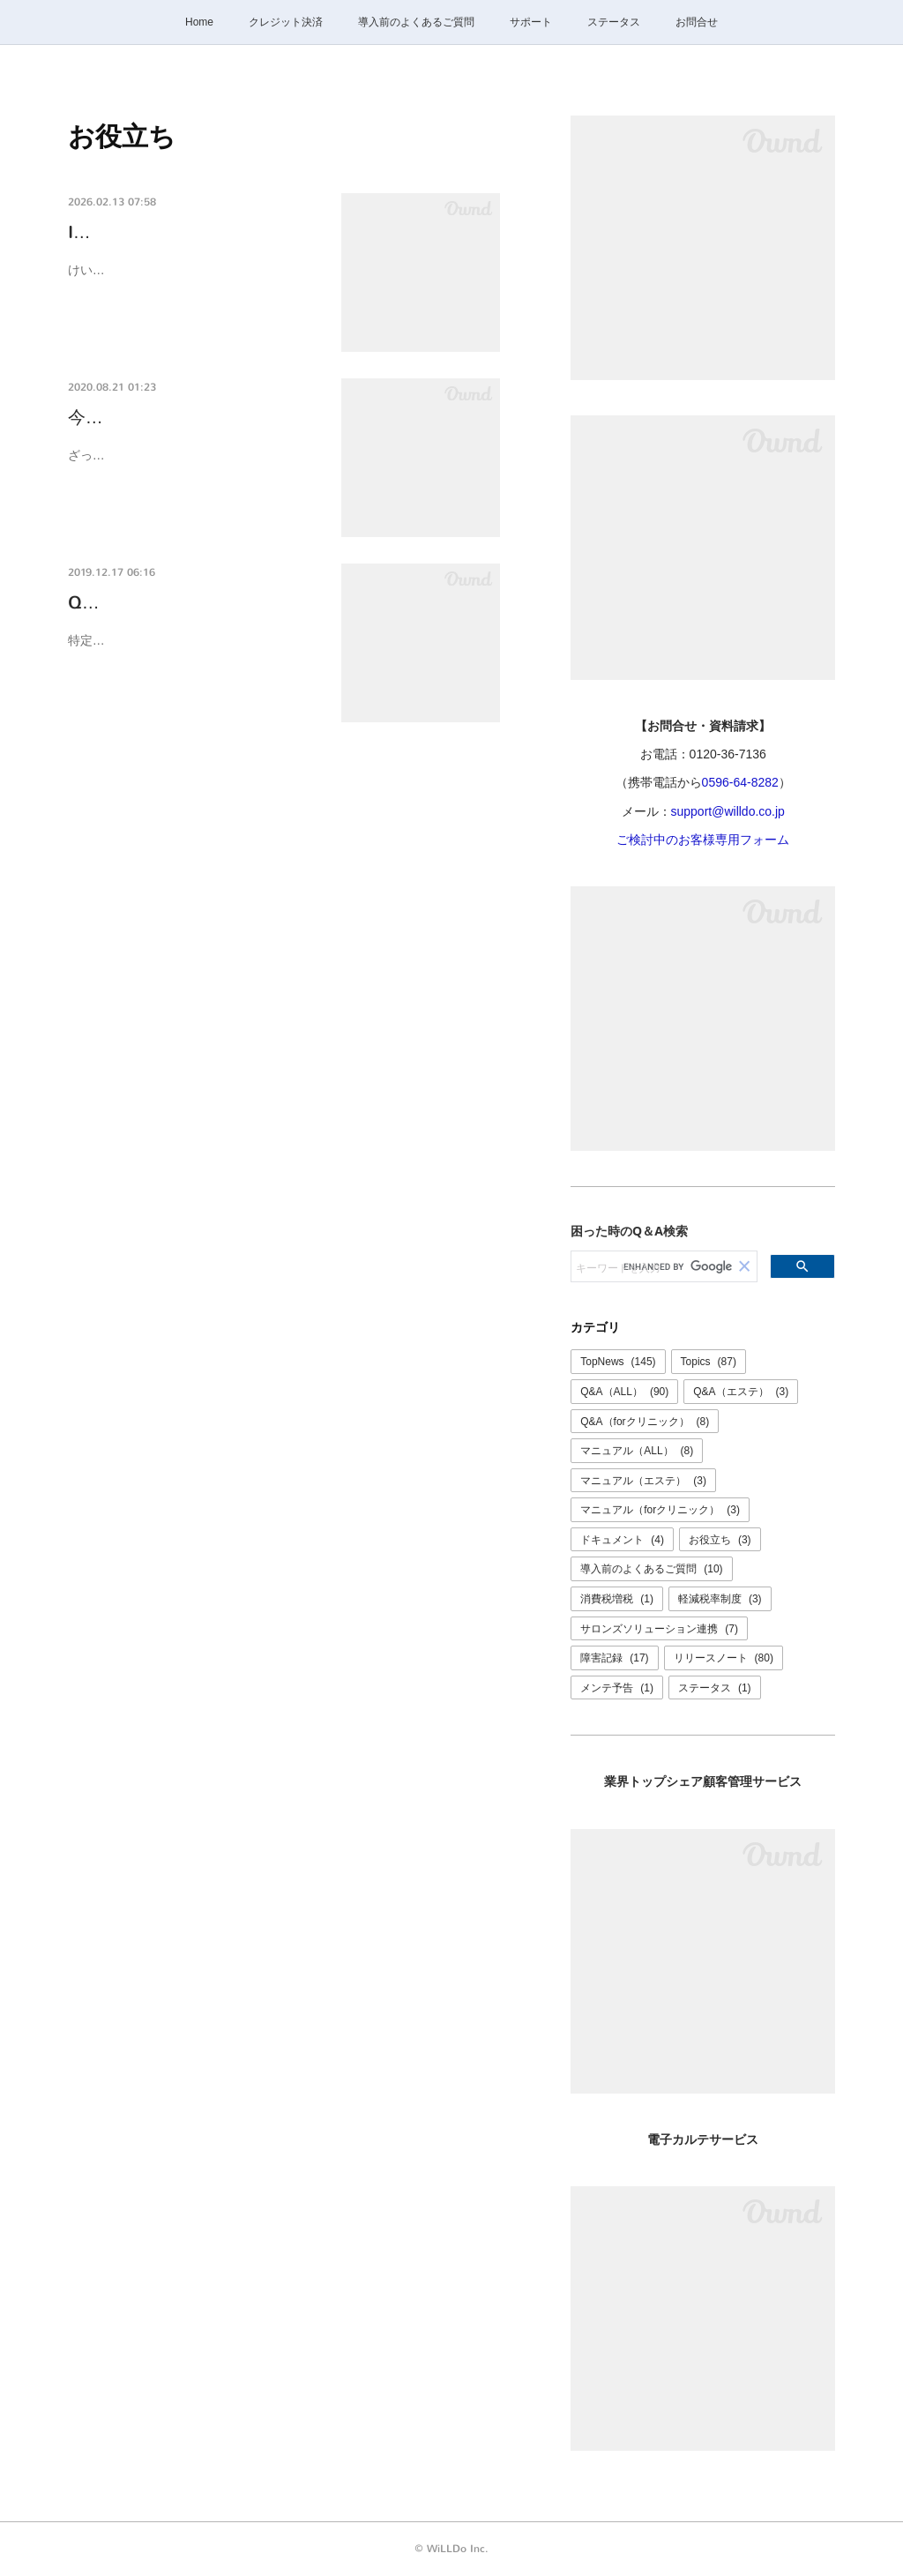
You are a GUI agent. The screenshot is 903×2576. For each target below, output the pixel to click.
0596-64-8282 (740, 782)
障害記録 (614, 1658)
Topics (708, 1361)
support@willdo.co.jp (728, 811)
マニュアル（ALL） (636, 1451)
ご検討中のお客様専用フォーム (702, 840)
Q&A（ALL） (624, 1391)
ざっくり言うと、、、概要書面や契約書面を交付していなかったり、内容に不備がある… (191, 466)
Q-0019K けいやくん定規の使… (195, 603)
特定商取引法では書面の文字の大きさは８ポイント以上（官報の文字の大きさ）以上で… (191, 651)
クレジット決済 (286, 22)
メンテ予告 (616, 1688)
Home (199, 22)
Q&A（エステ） (740, 1391)
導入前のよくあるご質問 (416, 22)
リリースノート (723, 1658)
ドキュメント (622, 1540)
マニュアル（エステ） (643, 1481)
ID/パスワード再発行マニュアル (194, 232)
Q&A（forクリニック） (644, 1421)
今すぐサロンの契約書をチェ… (191, 417)
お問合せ (696, 22)
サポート (531, 22)
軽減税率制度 (720, 1599)
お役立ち (720, 1540)
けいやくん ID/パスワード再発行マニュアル (189, 270)
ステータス (613, 22)
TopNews (617, 1361)
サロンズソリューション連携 (659, 1629)
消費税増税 (616, 1599)
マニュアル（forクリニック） (660, 1510)
